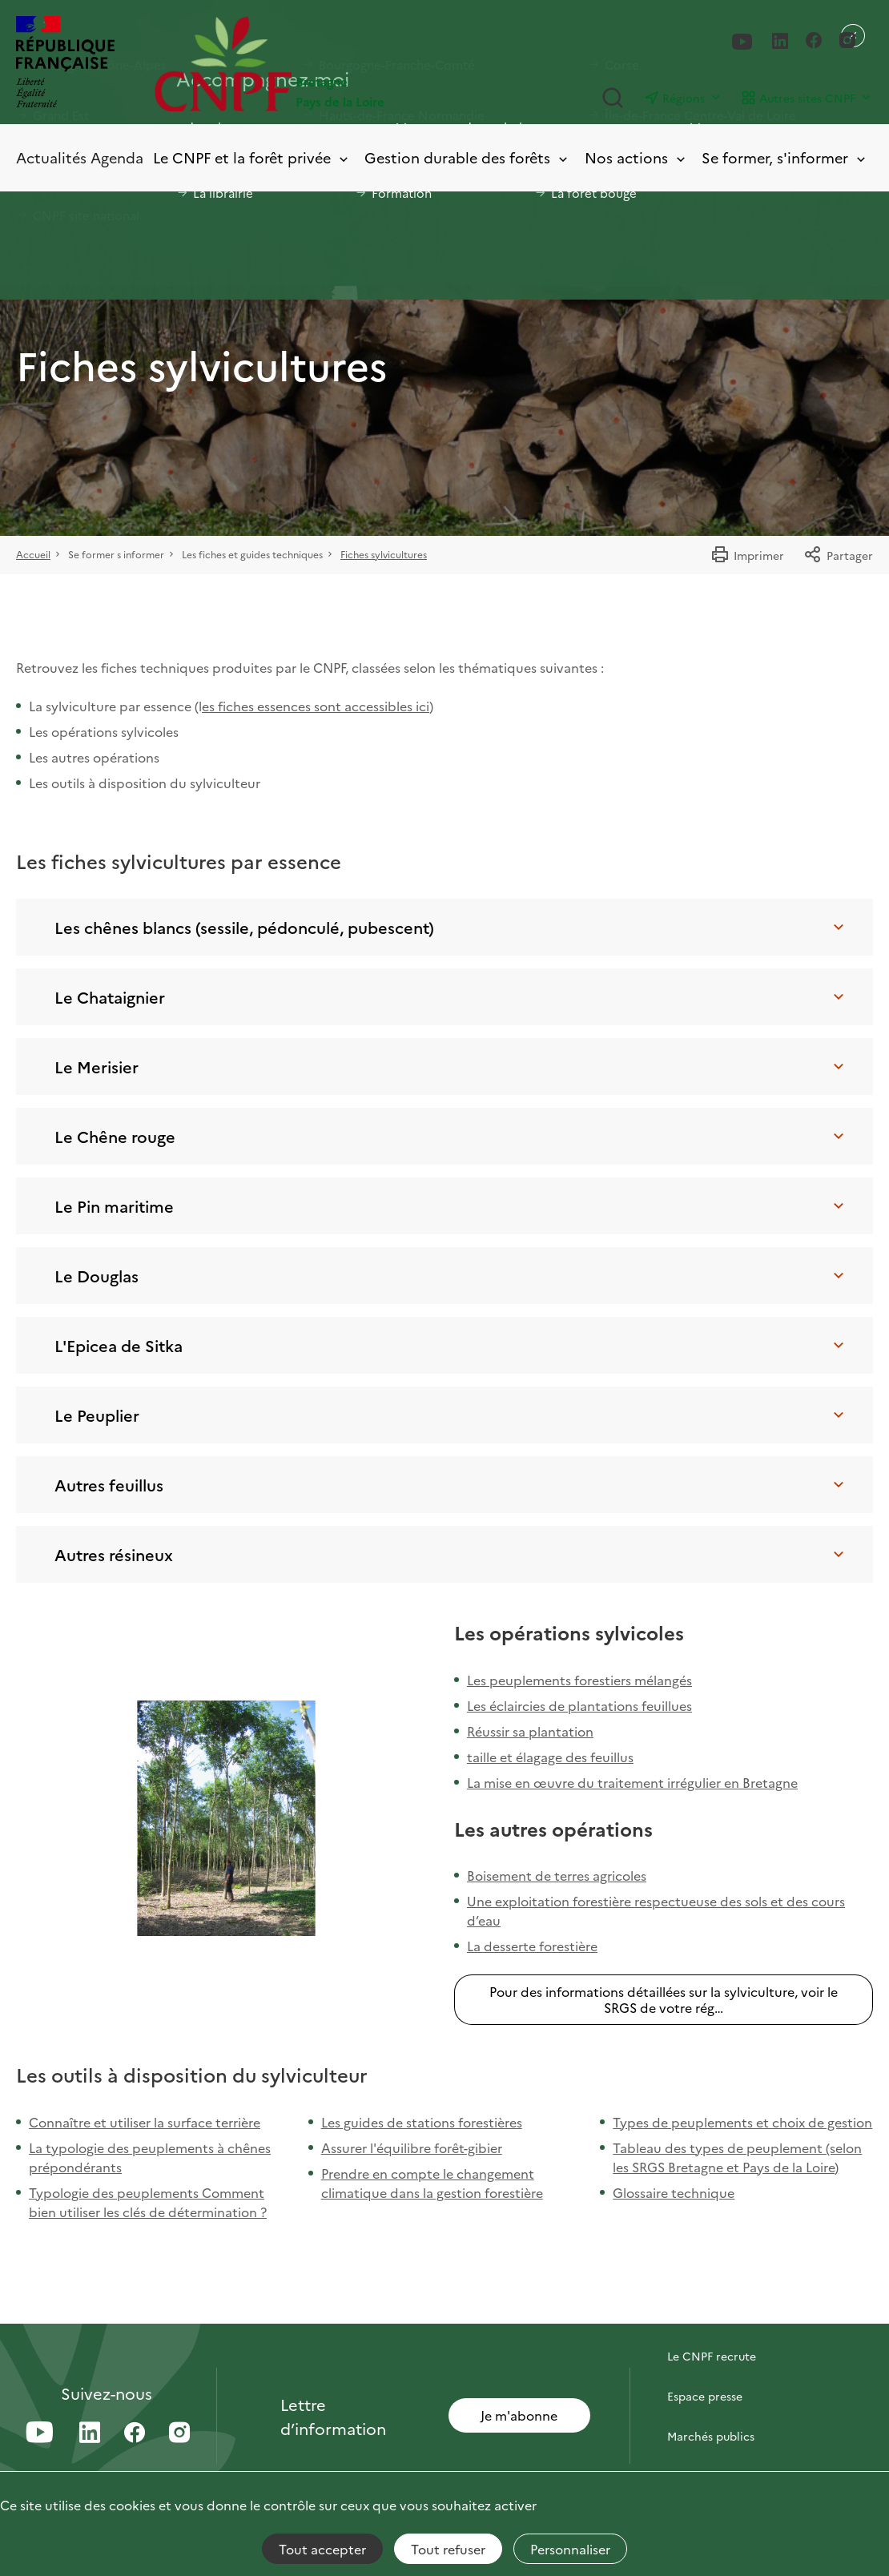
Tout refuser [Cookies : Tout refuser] (448, 2549)
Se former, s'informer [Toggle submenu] (785, 158)
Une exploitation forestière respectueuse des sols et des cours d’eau (656, 1910)
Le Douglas (450, 1275)
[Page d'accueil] (299, 63)
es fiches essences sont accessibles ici (315, 705)
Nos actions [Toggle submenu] (636, 158)
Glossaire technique (673, 2192)
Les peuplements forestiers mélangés (579, 1679)
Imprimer (747, 555)
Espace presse (704, 2396)
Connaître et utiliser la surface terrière (144, 2122)
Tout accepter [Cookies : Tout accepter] (322, 2549)
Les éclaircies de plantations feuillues (579, 1705)
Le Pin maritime (450, 1205)
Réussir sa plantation (530, 1731)
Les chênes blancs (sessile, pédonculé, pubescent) (450, 927)
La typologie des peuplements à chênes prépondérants (150, 2157)
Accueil (33, 554)
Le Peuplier (450, 1414)
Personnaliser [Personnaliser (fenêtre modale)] (570, 2549)
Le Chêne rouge (450, 1136)
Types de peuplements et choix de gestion (742, 2122)
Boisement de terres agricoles (556, 1875)
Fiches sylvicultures (383, 554)
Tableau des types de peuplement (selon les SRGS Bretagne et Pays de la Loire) (737, 2157)
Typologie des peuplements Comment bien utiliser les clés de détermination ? (148, 2202)
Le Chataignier (450, 996)
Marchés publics (710, 2436)
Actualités (51, 157)
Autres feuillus (450, 1484)
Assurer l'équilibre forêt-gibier (411, 2147)
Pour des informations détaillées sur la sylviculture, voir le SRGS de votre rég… (663, 1998)
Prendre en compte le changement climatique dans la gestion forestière (432, 2182)
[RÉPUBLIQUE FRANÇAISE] (65, 63)
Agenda (117, 157)
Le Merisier (450, 1066)
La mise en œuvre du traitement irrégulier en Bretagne (632, 1782)
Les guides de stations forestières (421, 2122)
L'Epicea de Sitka (450, 1345)
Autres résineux (450, 1554)
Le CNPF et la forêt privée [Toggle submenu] (252, 158)
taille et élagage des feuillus (550, 1756)
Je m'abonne (519, 2415)
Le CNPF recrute (711, 2356)
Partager (838, 555)
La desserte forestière (532, 1945)
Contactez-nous (710, 2316)
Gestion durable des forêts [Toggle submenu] (467, 158)
